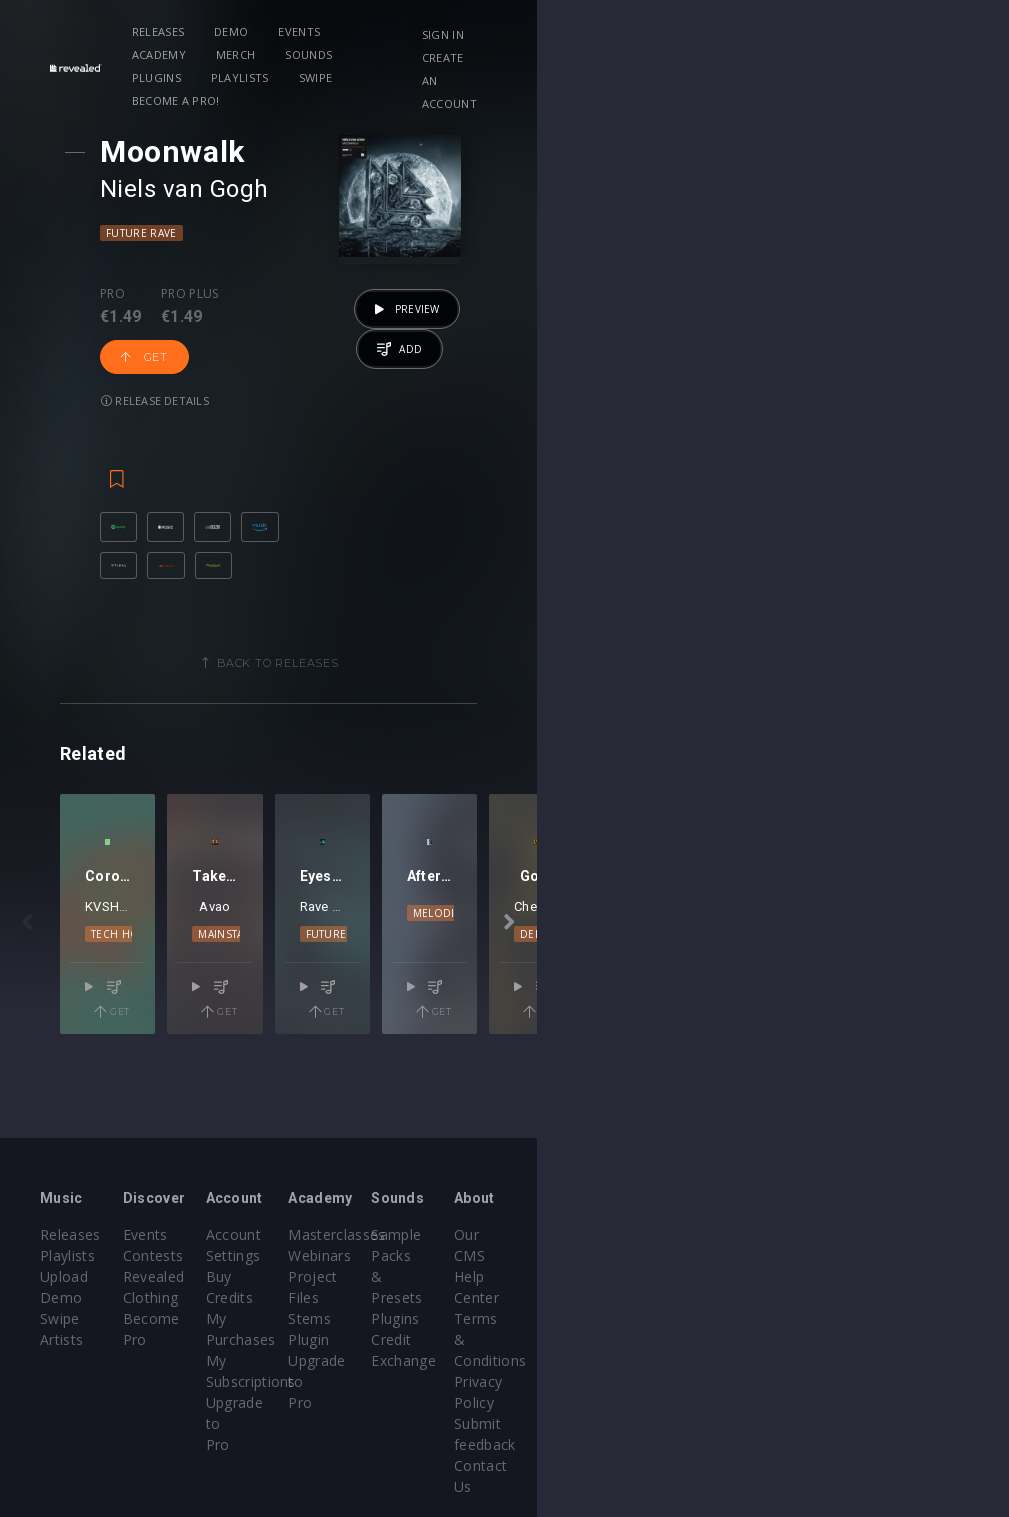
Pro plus (227, 294)
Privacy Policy (893, 1318)
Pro (149, 294)
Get (319, 313)
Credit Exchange (740, 1297)
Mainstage (392, 1018)
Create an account (867, 57)
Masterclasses (572, 1234)
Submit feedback (903, 1339)
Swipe (207, 54)
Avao (391, 990)
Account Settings (420, 1234)
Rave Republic (578, 990)
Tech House (166, 1018)
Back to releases (512, 629)
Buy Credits (402, 1255)
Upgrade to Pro (415, 1318)
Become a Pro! (297, 54)
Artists (61, 1318)
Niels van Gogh (221, 189)
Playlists (748, 31)
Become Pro (243, 1297)
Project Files (566, 1276)
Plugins (663, 31)
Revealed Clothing (261, 1276)
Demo (289, 31)
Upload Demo (87, 1276)
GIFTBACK (667, 990)
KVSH (102, 990)
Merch (513, 31)
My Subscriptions (420, 1297)
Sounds (585, 31)
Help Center (887, 1255)
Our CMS (877, 1234)
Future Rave (178, 233)
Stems (545, 1297)
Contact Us (884, 1360)
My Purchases (410, 1276)
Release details (424, 312)
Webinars (555, 1255)
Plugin (544, 1318)
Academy (436, 31)
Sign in (829, 34)
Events (358, 31)
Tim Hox (159, 990)
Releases (216, 31)
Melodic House (842, 997)
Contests (231, 1255)
